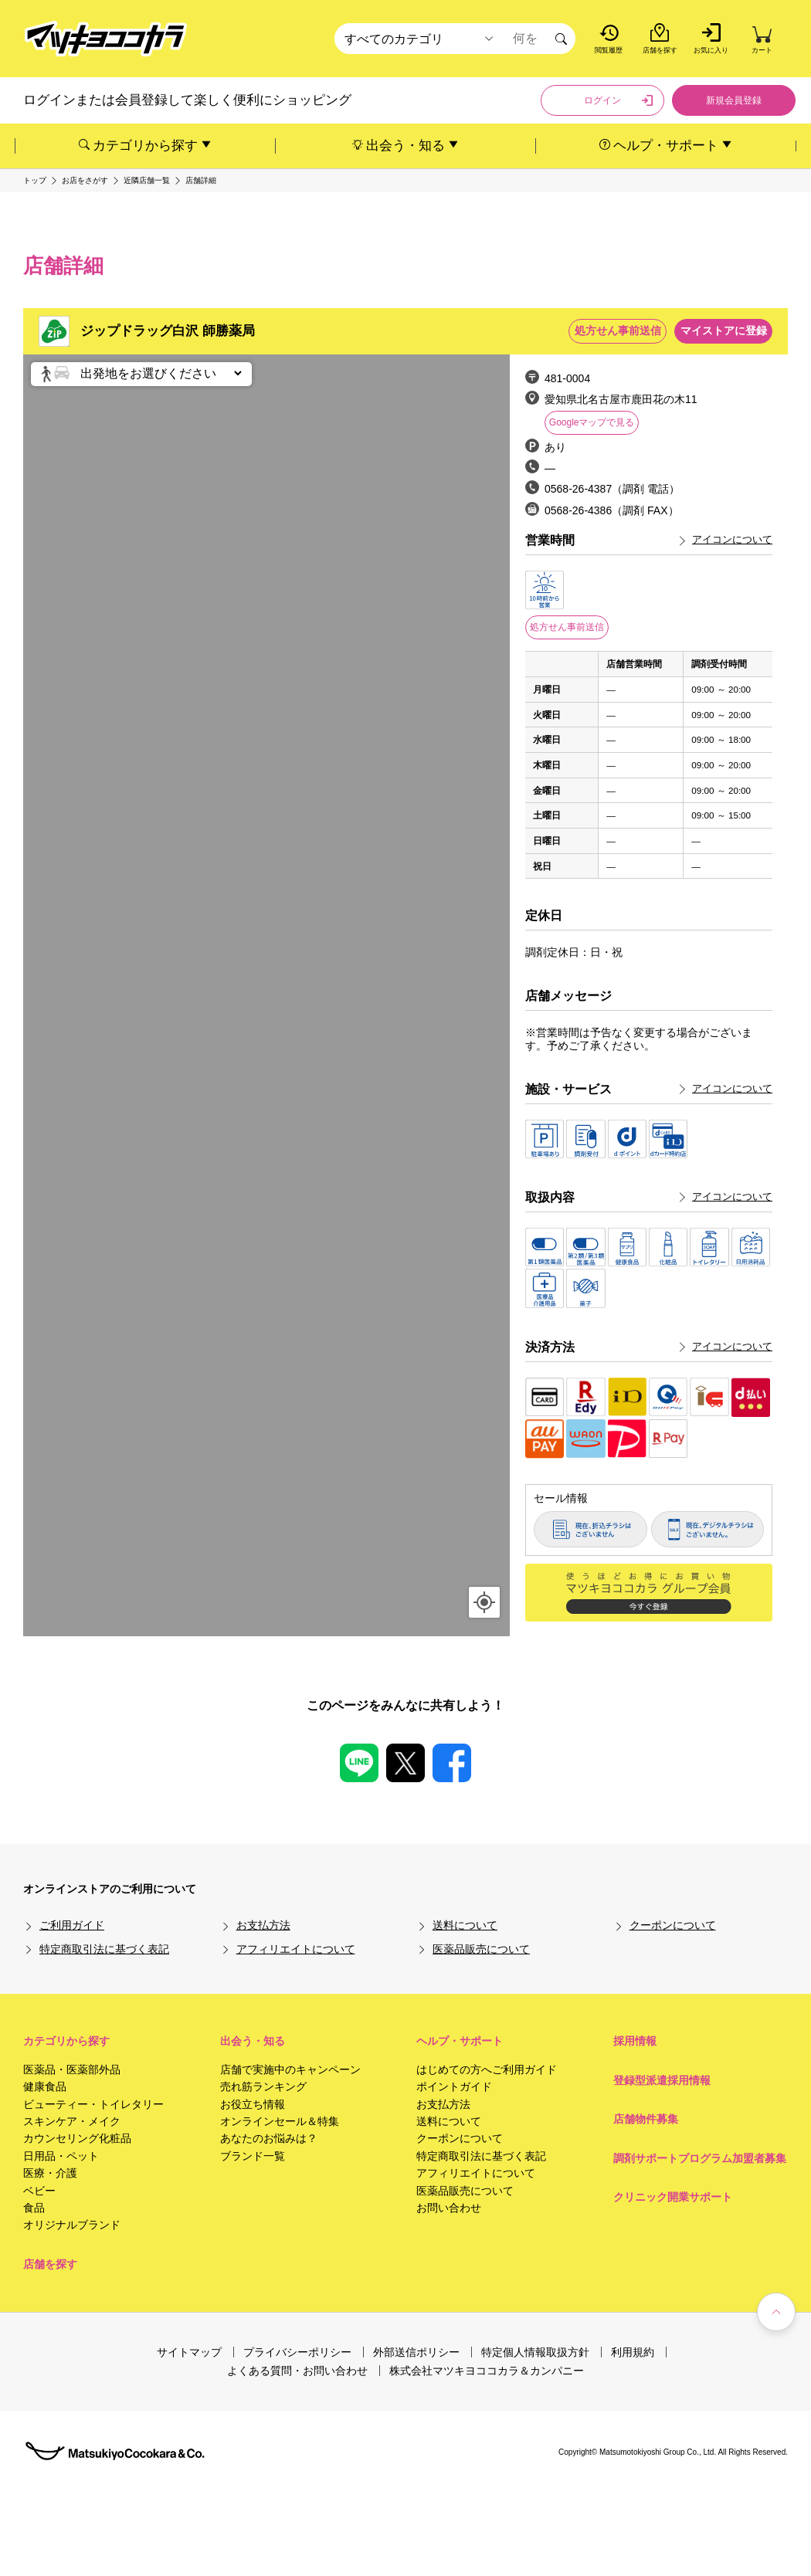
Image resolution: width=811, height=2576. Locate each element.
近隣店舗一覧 (147, 181)
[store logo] (106, 39)
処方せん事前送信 (567, 627)
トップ (34, 181)
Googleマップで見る (592, 422)
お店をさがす (85, 181)
